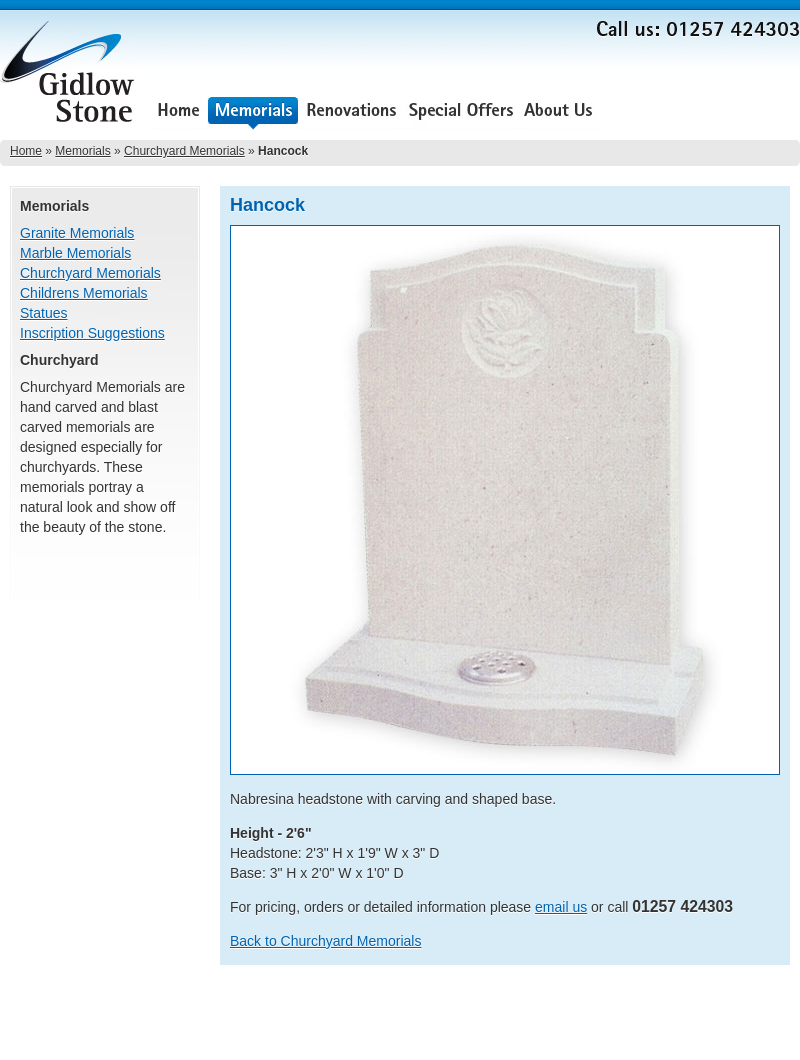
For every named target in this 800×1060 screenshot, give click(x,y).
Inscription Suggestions (92, 333)
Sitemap (778, 1011)
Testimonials (651, 112)
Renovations (351, 112)
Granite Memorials (77, 233)
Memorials (253, 112)
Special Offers (461, 112)
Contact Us (752, 112)
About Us (558, 112)
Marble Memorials (75, 253)
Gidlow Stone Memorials (70, 77)
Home (178, 112)
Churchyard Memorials (184, 151)
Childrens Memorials (84, 293)
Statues (43, 313)
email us (561, 907)
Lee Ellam (773, 1039)
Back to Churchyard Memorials (325, 941)
